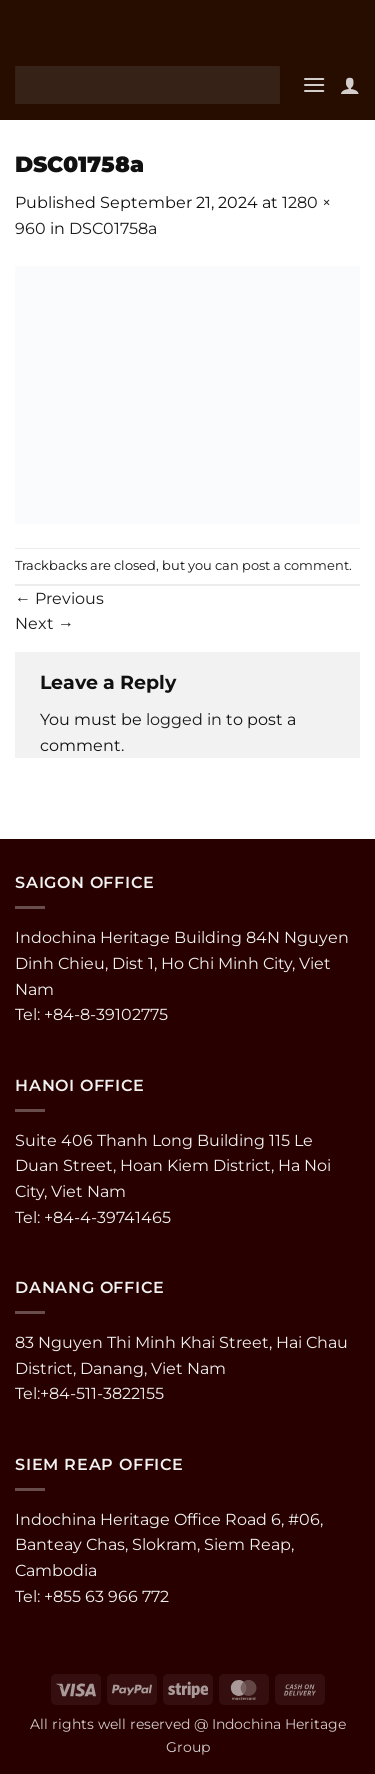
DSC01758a (113, 228)
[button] (314, 84)
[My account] (350, 85)
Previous (59, 598)
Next (44, 623)
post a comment (295, 565)
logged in (184, 719)
